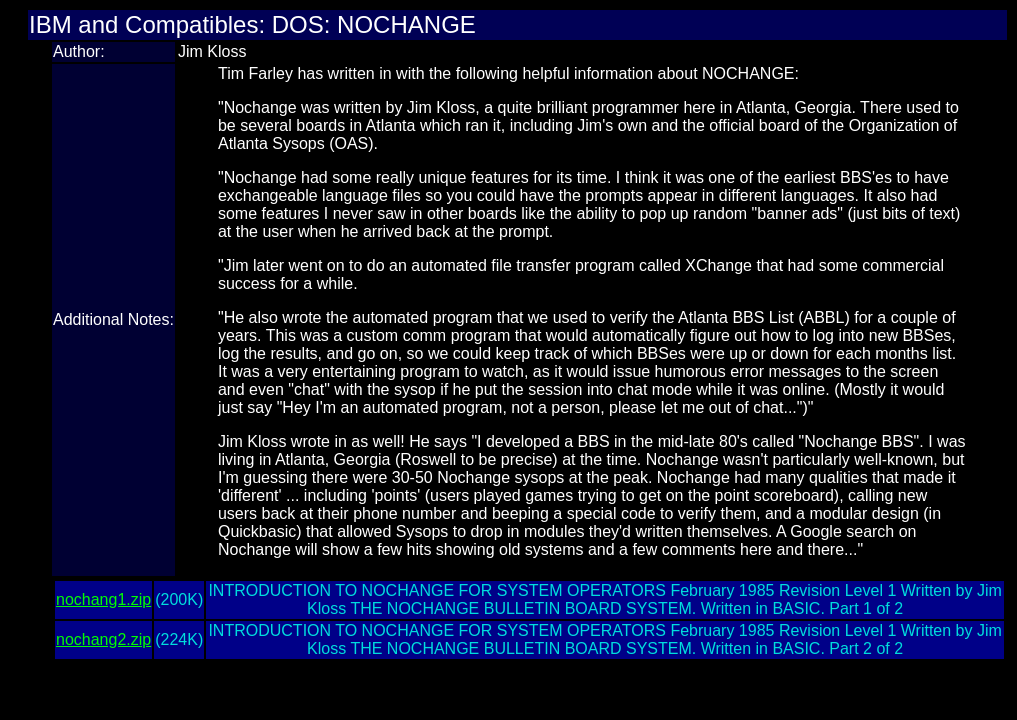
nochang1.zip (103, 599)
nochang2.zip (103, 639)
